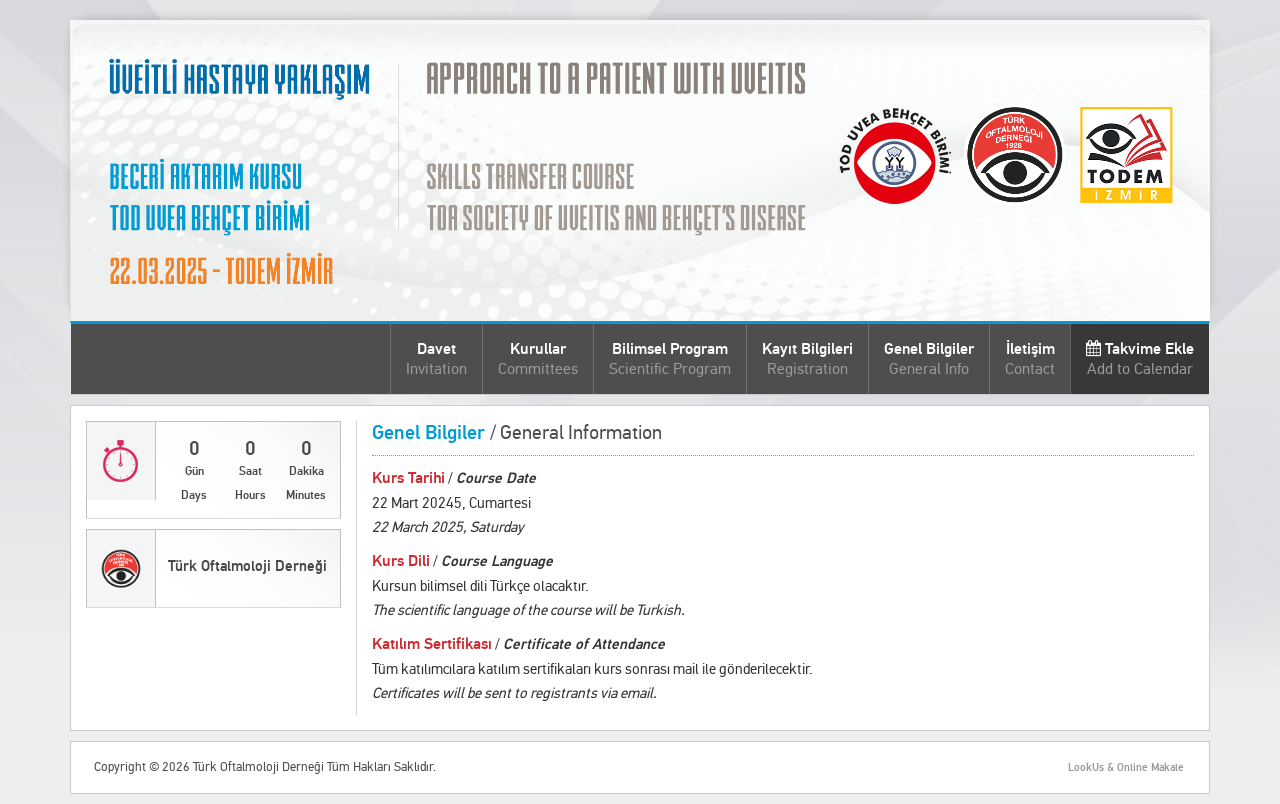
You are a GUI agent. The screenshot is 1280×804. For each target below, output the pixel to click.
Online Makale (1150, 767)
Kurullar (538, 358)
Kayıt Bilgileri (807, 358)
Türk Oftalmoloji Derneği (247, 566)
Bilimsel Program (670, 358)
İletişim (1030, 358)
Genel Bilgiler (929, 358)
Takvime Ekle (1140, 358)
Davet (436, 358)
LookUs (1086, 767)
